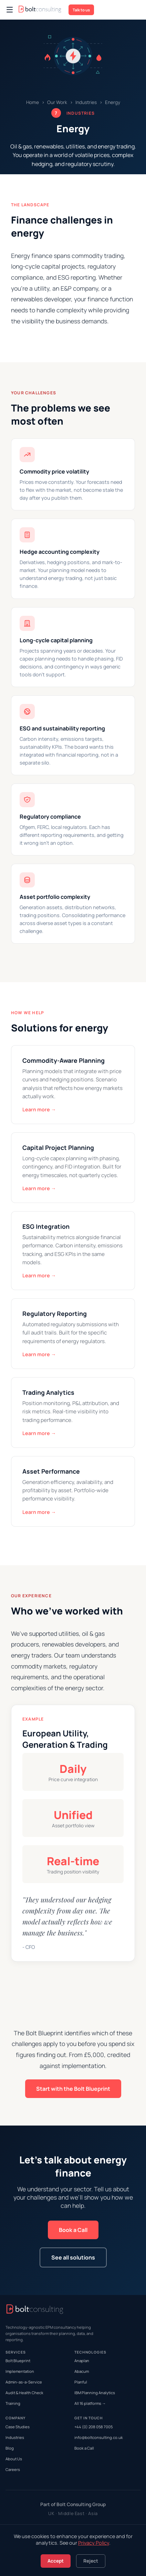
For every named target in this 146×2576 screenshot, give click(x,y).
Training (13, 2403)
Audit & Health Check (24, 2392)
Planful (80, 2382)
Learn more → (39, 1109)
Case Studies (18, 2426)
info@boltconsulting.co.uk (98, 2437)
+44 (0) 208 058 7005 (93, 2426)
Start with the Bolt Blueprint (73, 2088)
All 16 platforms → (90, 2403)
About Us (14, 2458)
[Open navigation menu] (9, 9)
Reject (90, 2561)
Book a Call (73, 2230)
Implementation (20, 2371)
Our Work (57, 102)
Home (32, 102)
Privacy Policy (93, 2542)
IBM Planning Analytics (94, 2392)
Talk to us (81, 9)
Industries (86, 102)
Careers (13, 2469)
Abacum (81, 2371)
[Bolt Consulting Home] (40, 10)
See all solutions (73, 2257)
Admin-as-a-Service (24, 2382)
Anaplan (81, 2360)
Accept (56, 2561)
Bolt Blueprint (18, 2360)
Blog (10, 2448)
